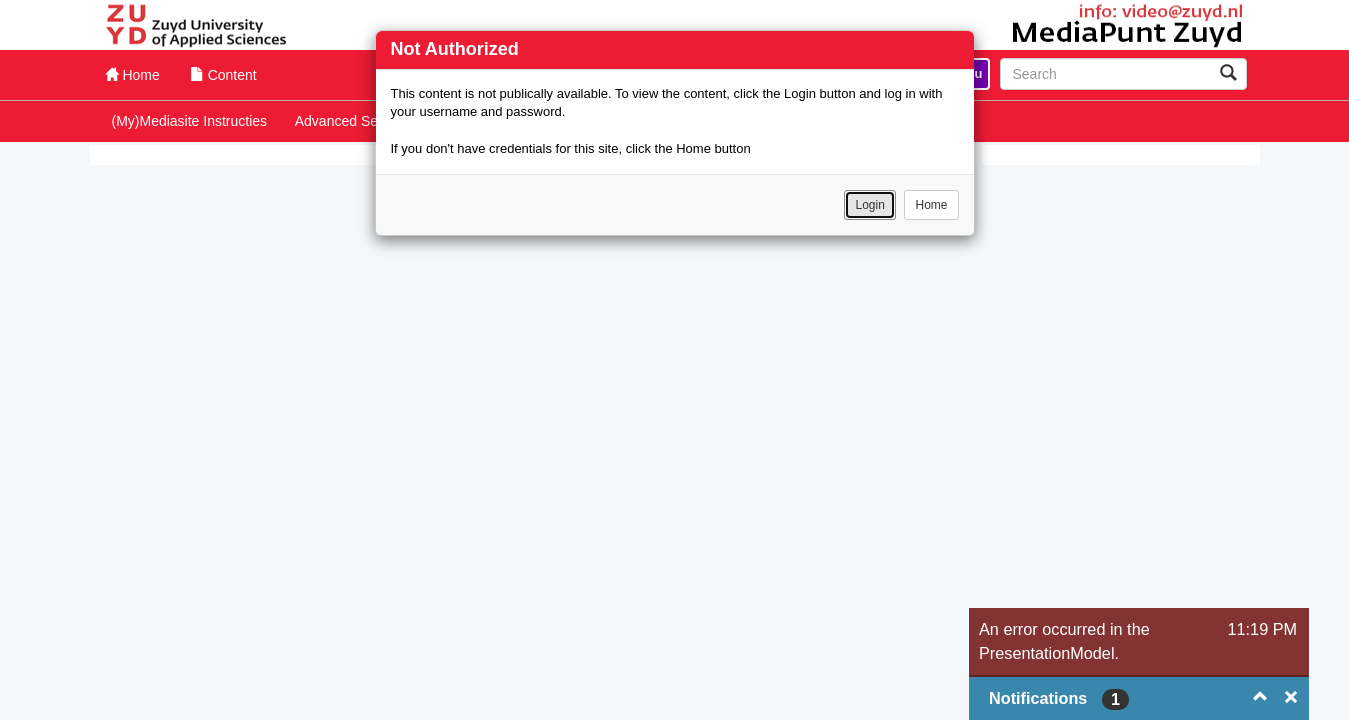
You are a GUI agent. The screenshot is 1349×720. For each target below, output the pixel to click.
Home (931, 205)
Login (869, 205)
